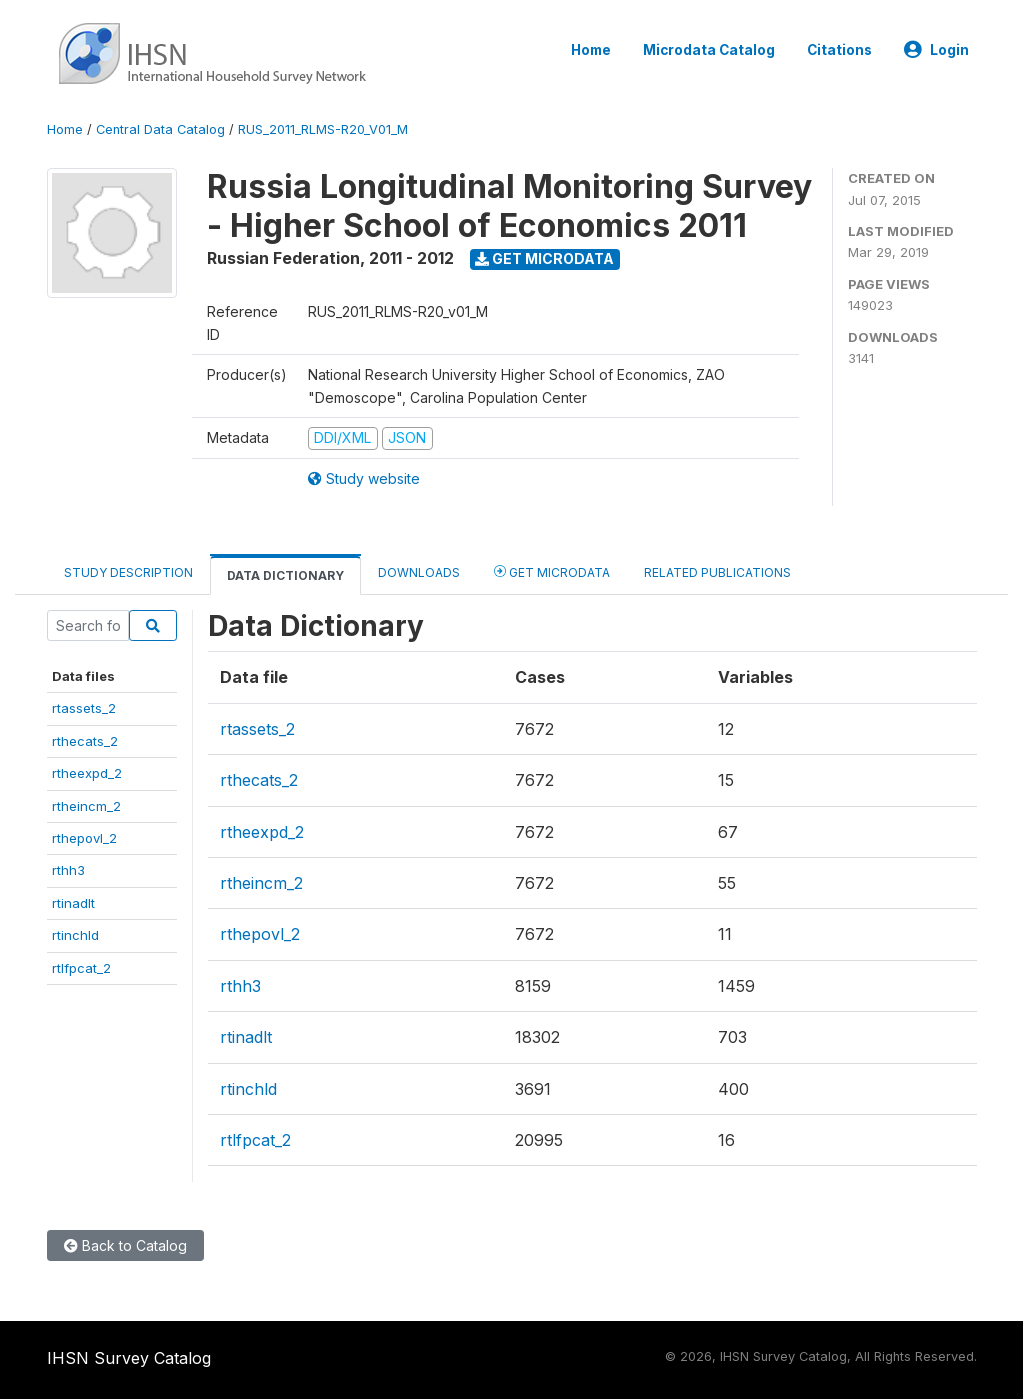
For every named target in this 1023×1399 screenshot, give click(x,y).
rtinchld (75, 935)
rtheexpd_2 (87, 773)
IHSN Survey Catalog (129, 1358)
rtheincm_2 (86, 806)
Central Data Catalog (160, 129)
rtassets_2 (84, 708)
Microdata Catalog (709, 50)
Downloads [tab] (419, 572)
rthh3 (68, 870)
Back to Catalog (125, 1245)
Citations (839, 50)
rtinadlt (73, 903)
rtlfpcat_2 (81, 968)
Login (936, 50)
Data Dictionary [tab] (285, 575)
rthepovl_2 (84, 838)
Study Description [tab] (128, 572)
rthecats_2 (85, 741)
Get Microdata (544, 258)
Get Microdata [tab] (552, 571)
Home (591, 50)
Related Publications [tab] (717, 572)
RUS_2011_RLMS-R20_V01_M (323, 129)
